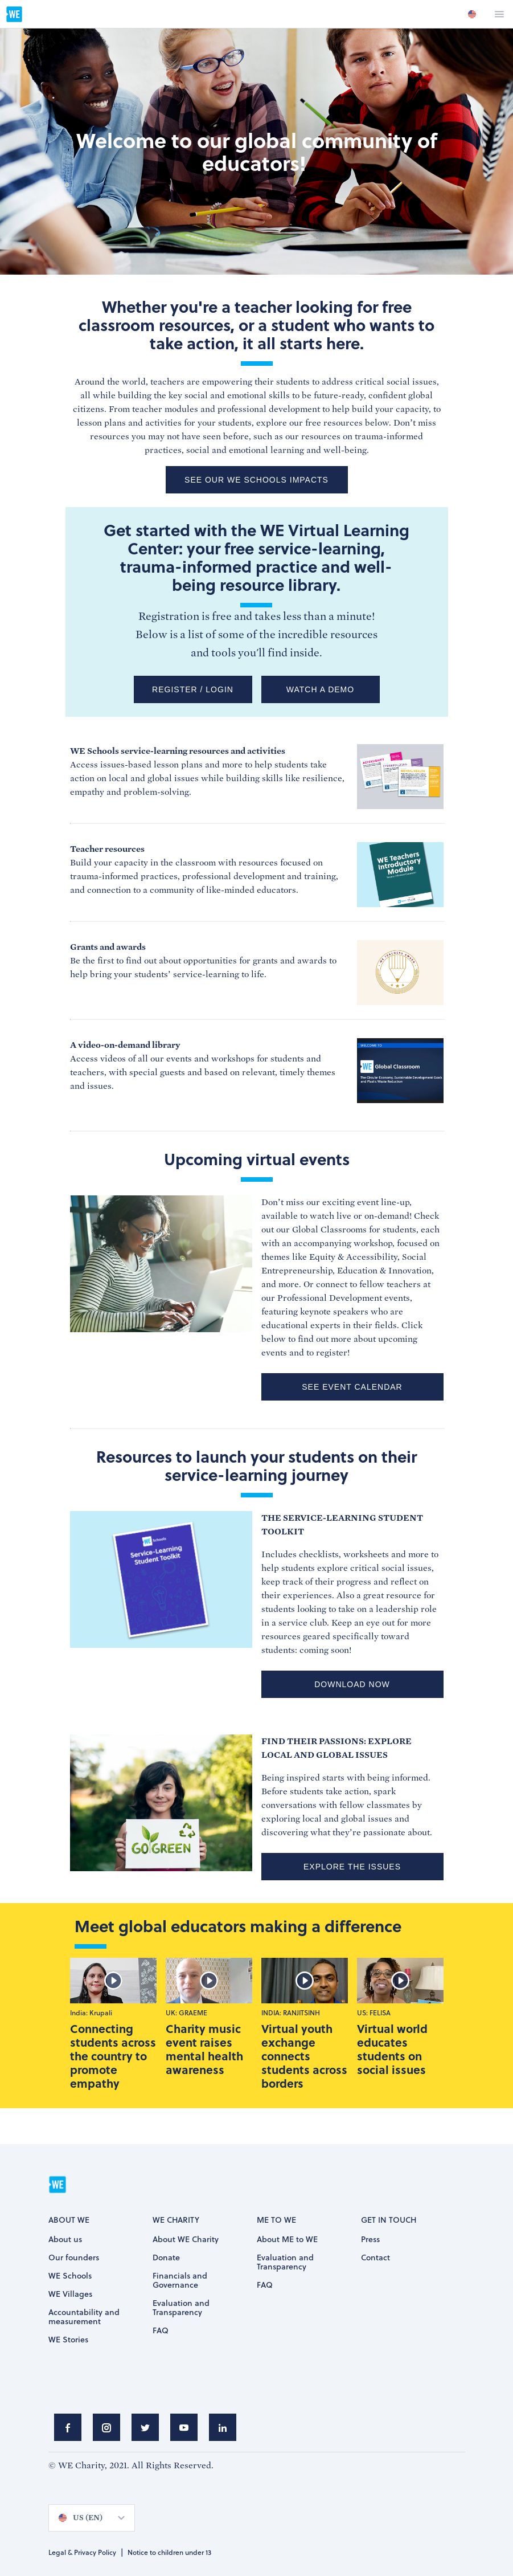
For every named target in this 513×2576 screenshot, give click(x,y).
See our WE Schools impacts (256, 479)
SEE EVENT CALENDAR (352, 1386)
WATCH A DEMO (320, 689)
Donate (166, 2258)
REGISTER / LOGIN (192, 689)
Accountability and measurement (84, 2317)
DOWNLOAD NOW (352, 1684)
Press (370, 2240)
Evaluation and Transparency (181, 2308)
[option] (472, 14)
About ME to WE (287, 2240)
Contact (375, 2258)
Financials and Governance (180, 2281)
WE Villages (70, 2294)
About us (65, 2240)
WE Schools (70, 2276)
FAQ (161, 2331)
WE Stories (68, 2340)
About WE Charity (186, 2240)
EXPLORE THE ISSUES (352, 1866)
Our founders (73, 2258)
